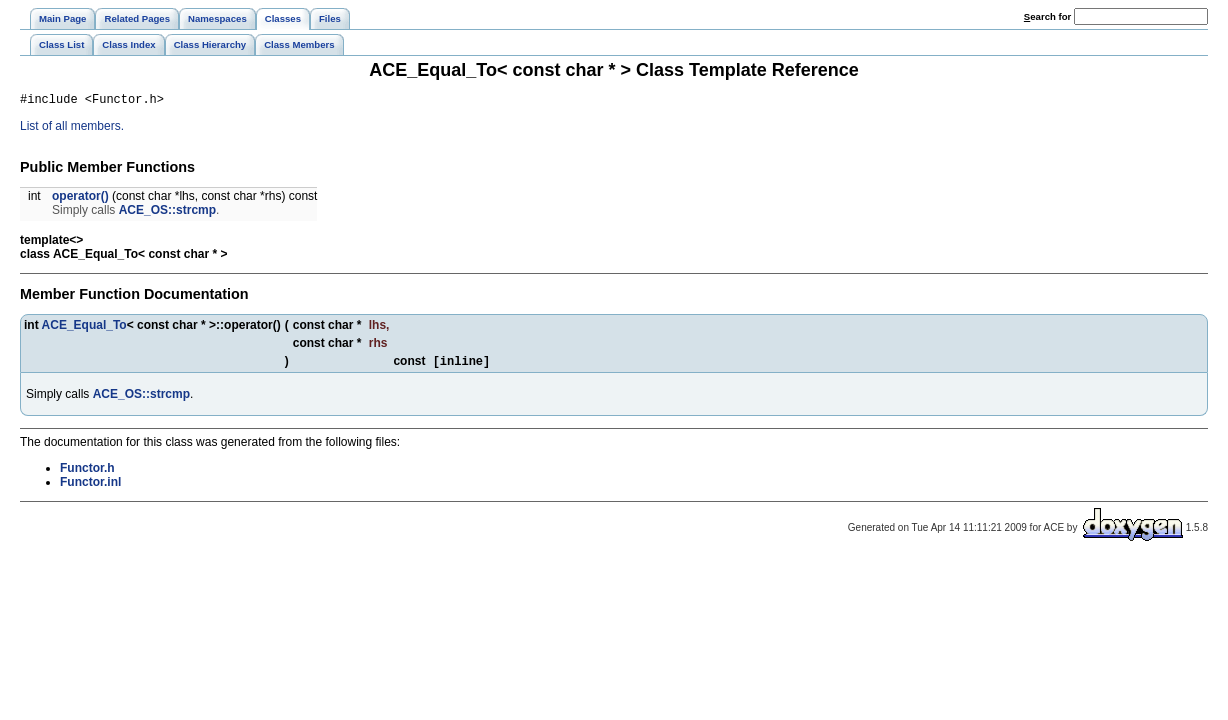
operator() (80, 199)
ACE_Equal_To (84, 328)
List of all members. (72, 129)
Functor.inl (90, 487)
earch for (1047, 16)
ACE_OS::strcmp (167, 213)
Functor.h (87, 473)
